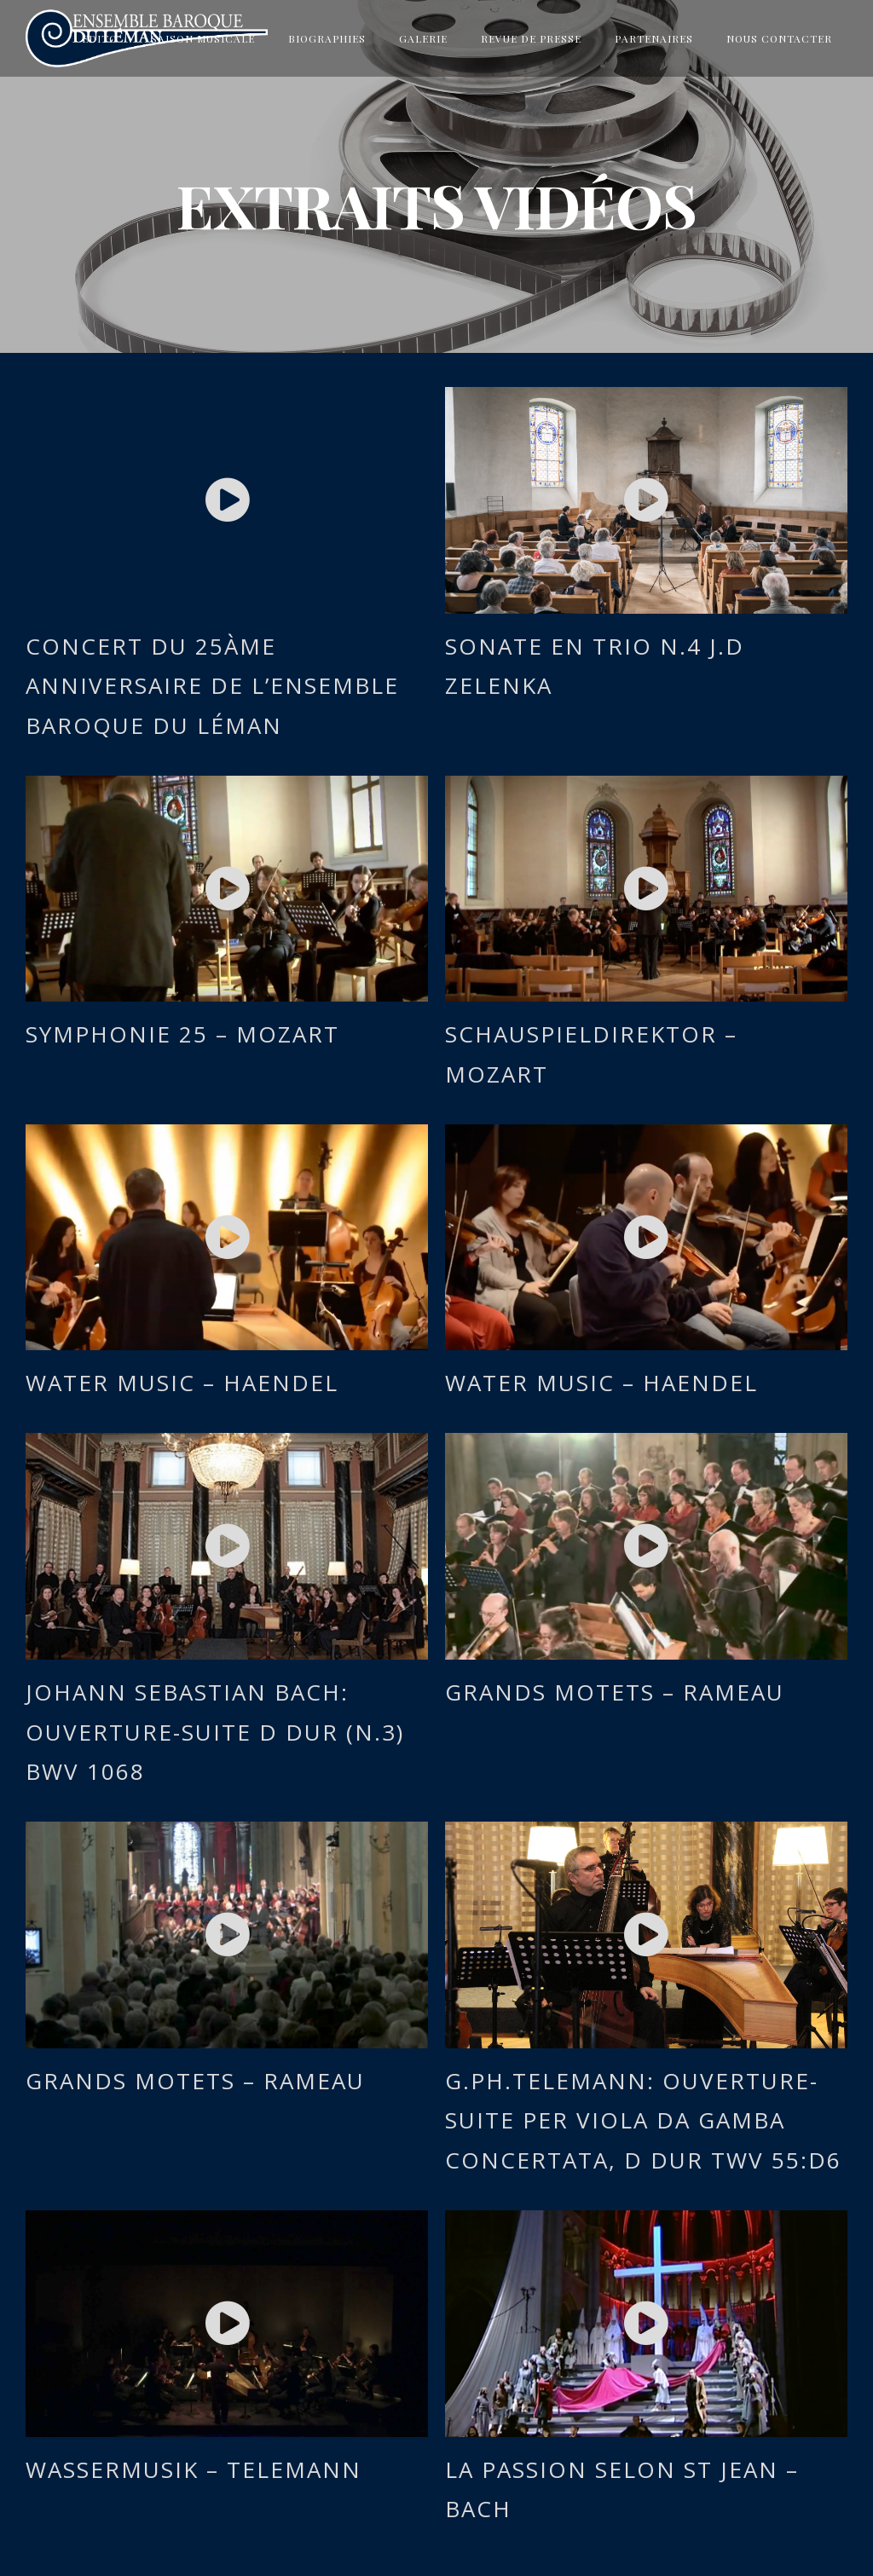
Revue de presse (531, 38)
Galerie (423, 38)
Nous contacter (779, 38)
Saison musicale (203, 38)
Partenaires (654, 38)
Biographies (327, 38)
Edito (100, 38)
